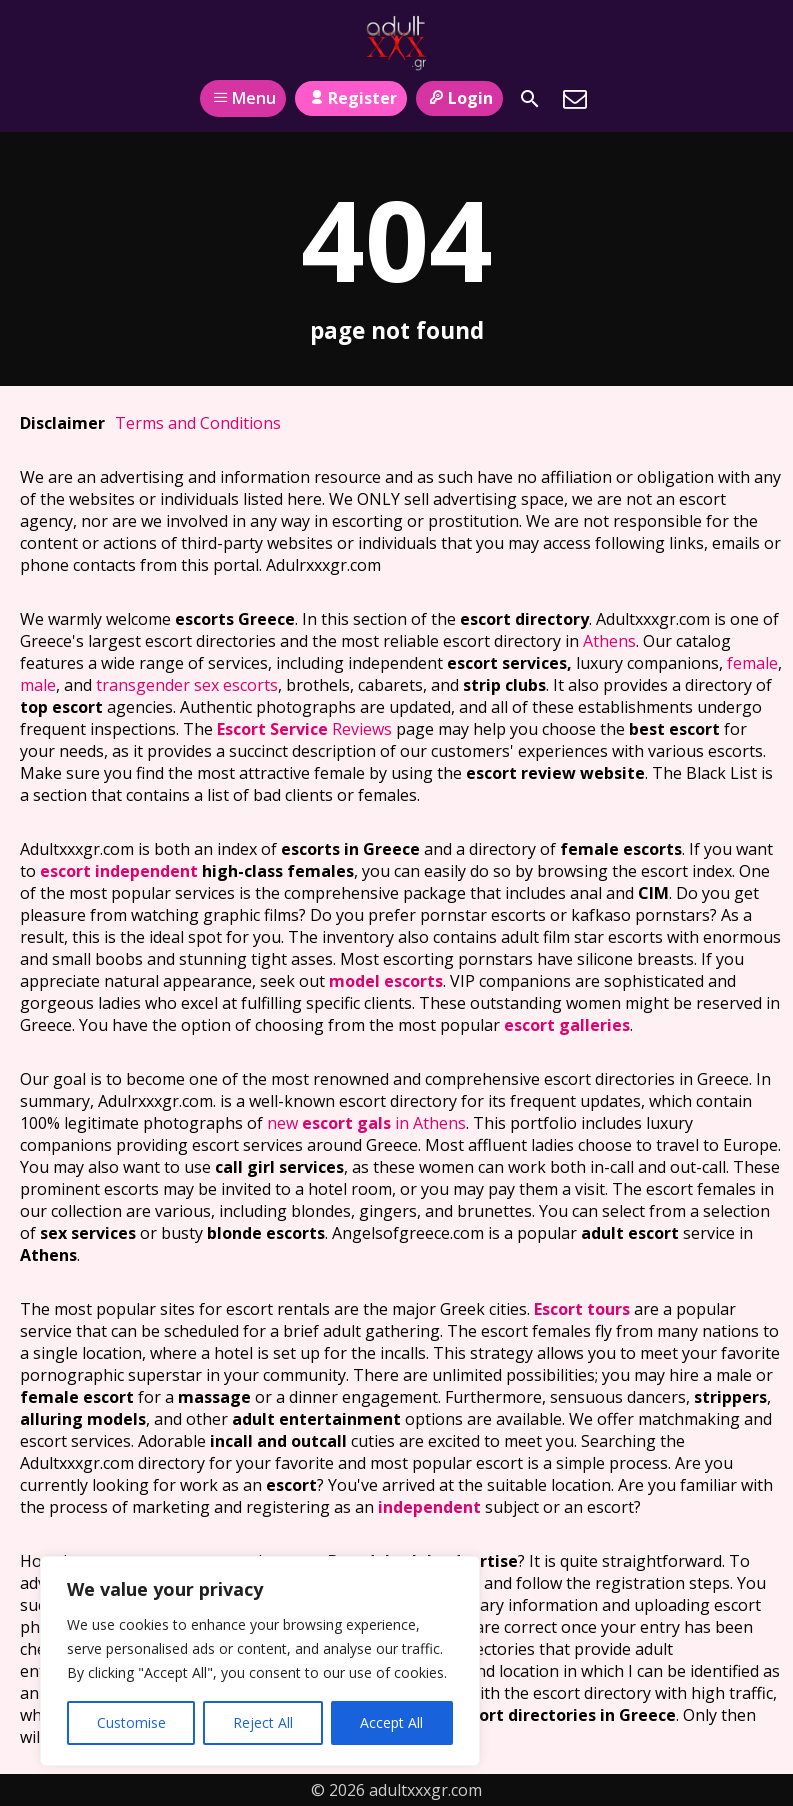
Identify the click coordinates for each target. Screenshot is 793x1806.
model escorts (386, 981)
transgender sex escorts (187, 685)
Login (459, 98)
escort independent (119, 871)
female (752, 663)
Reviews (304, 729)
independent (429, 1507)
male (38, 685)
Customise (131, 1722)
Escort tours (582, 1309)
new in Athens (366, 1123)
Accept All (391, 1722)
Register (350, 98)
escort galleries (567, 1025)
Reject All (263, 1722)
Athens (609, 641)
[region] (260, 1661)
